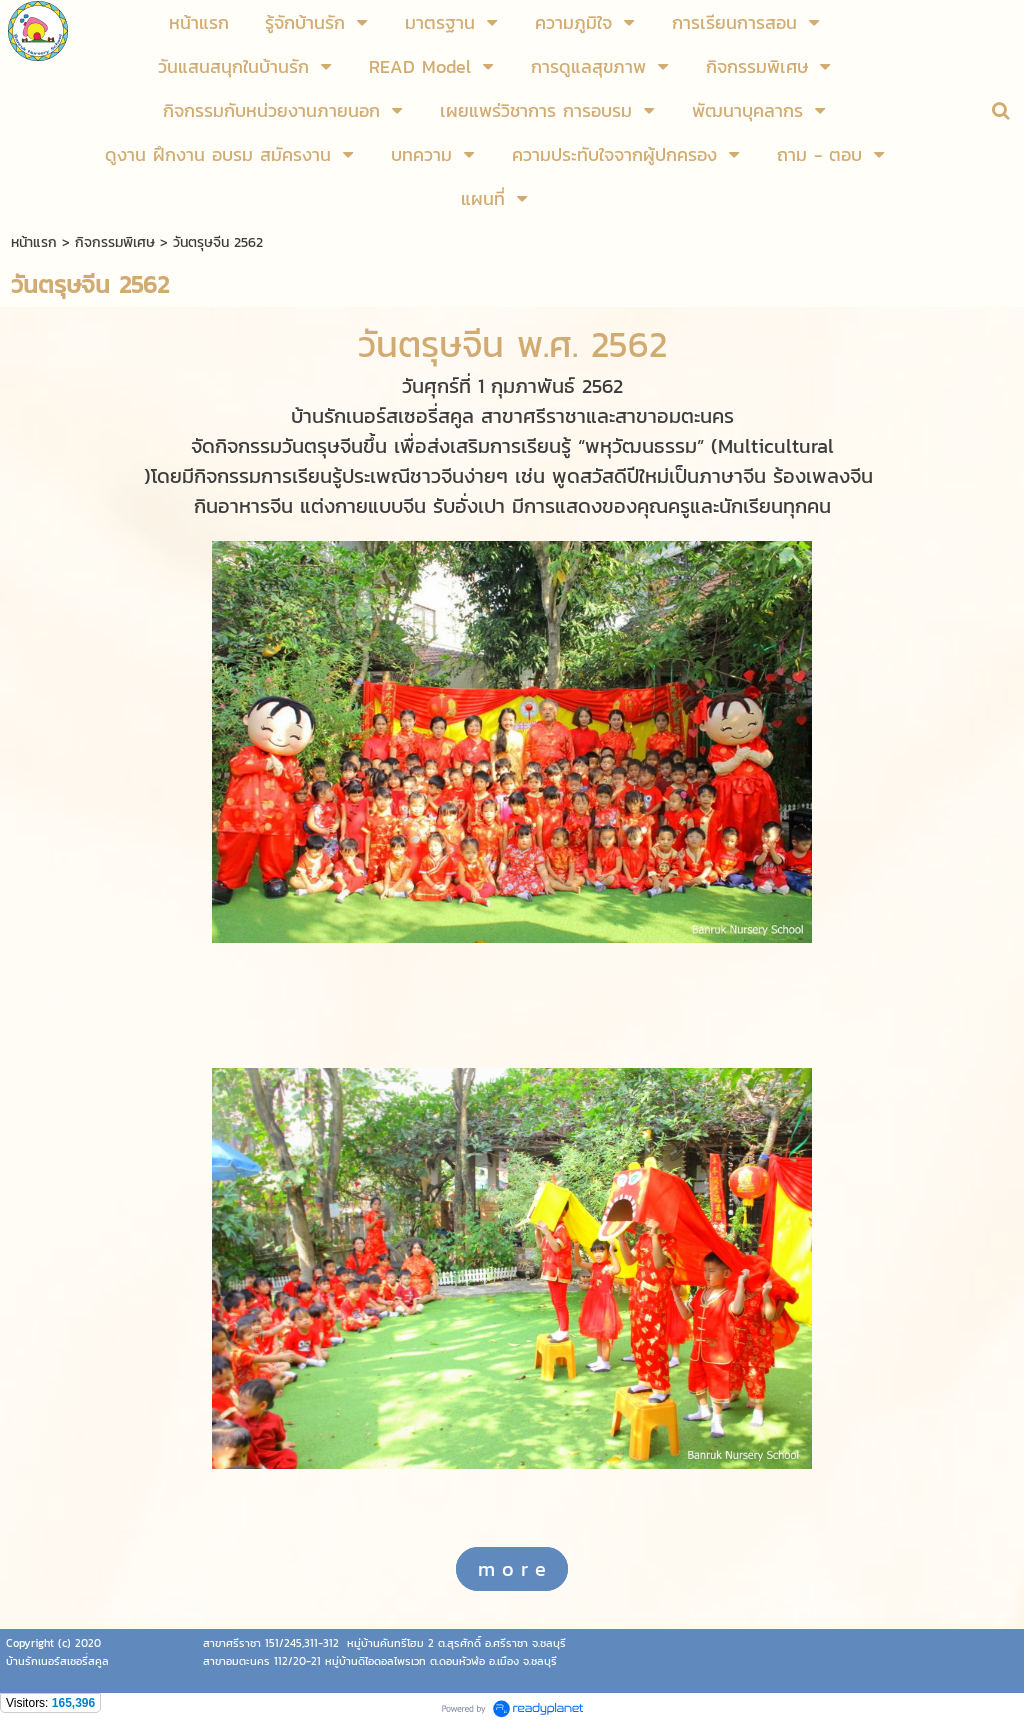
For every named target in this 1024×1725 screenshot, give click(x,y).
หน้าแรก (34, 242)
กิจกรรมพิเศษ (115, 242)
